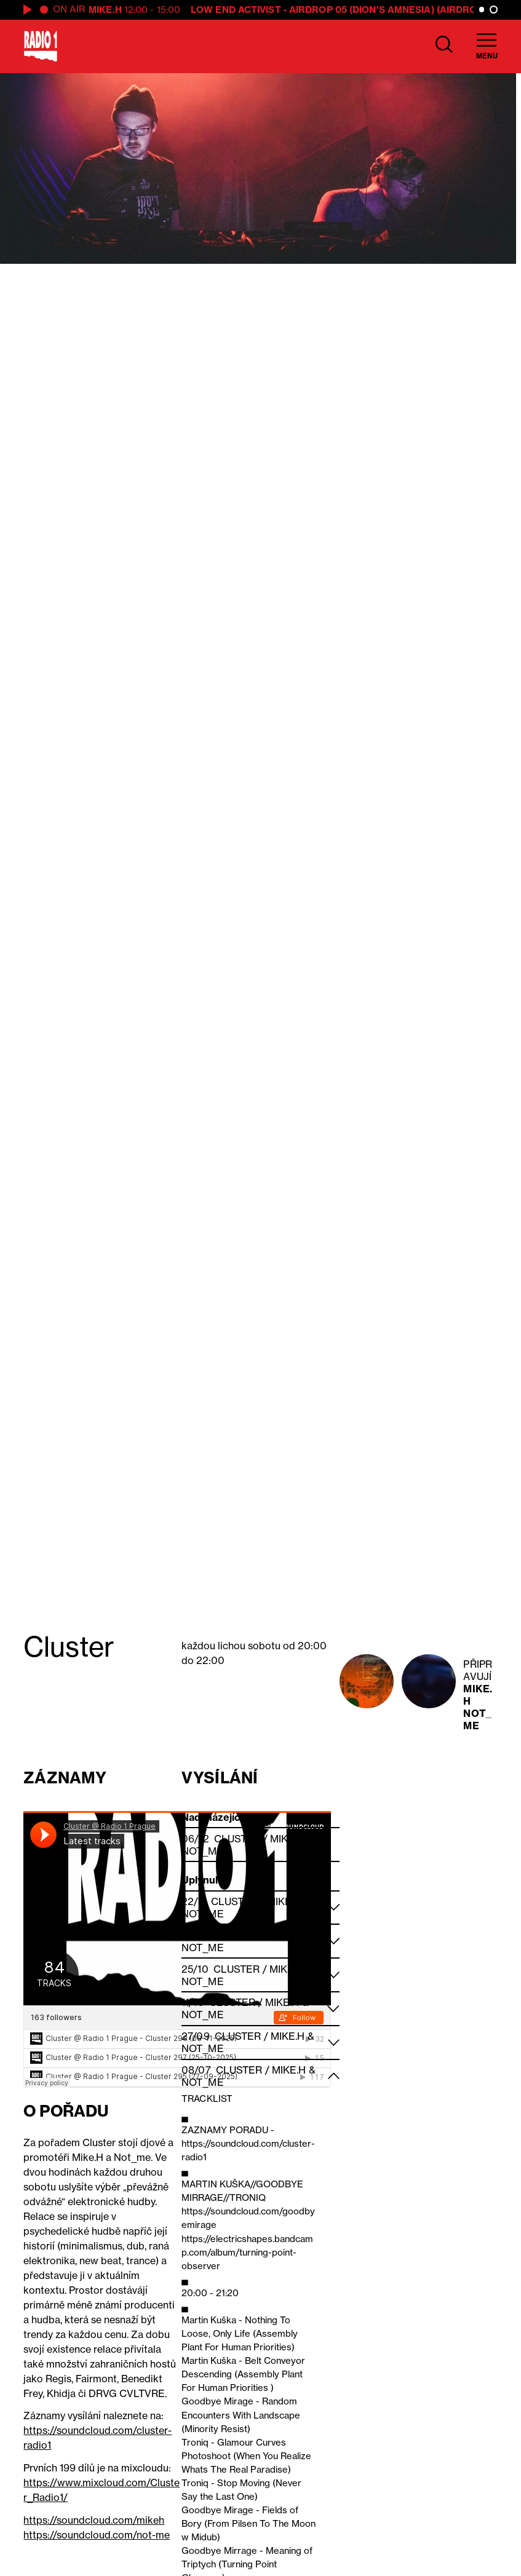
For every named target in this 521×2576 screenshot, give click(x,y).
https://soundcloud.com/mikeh (93, 2520)
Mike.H (105, 9)
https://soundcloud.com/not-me (96, 2535)
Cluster (237, 1839)
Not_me (477, 1719)
